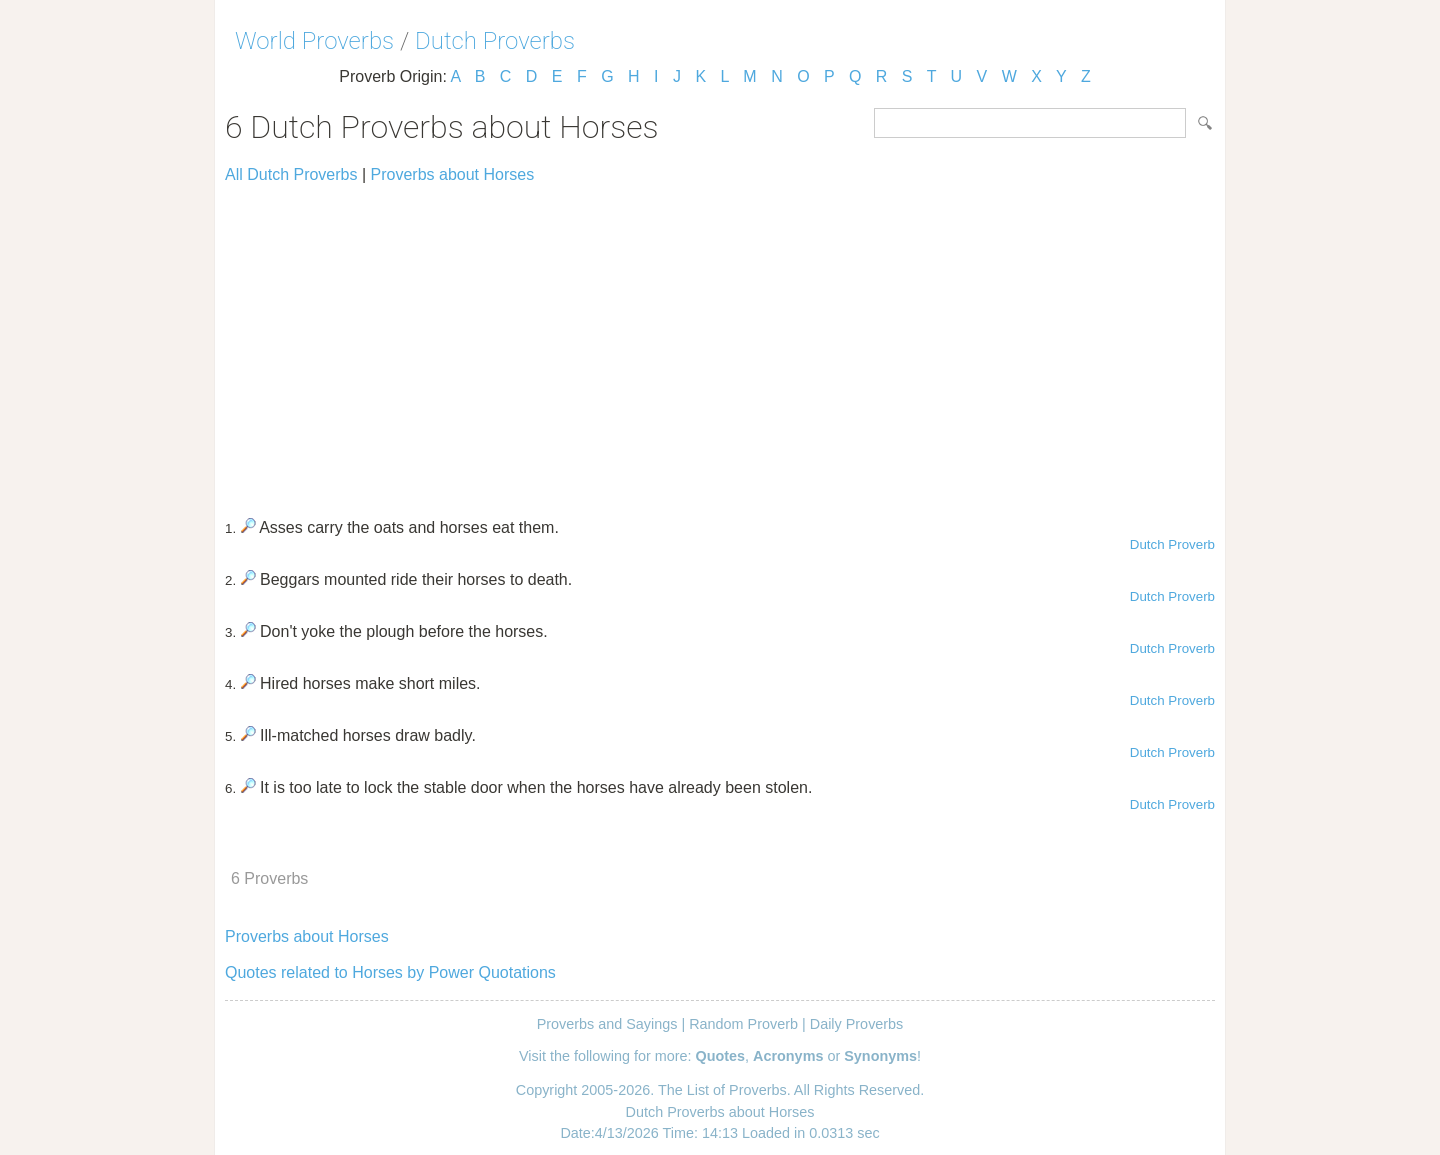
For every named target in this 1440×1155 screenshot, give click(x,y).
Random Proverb (743, 1024)
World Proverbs (314, 41)
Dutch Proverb (1172, 544)
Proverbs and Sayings (607, 1024)
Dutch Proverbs (495, 41)
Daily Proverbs (857, 1024)
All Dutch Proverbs (291, 174)
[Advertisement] (720, 342)
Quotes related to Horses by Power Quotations (390, 972)
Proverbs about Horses (453, 174)
